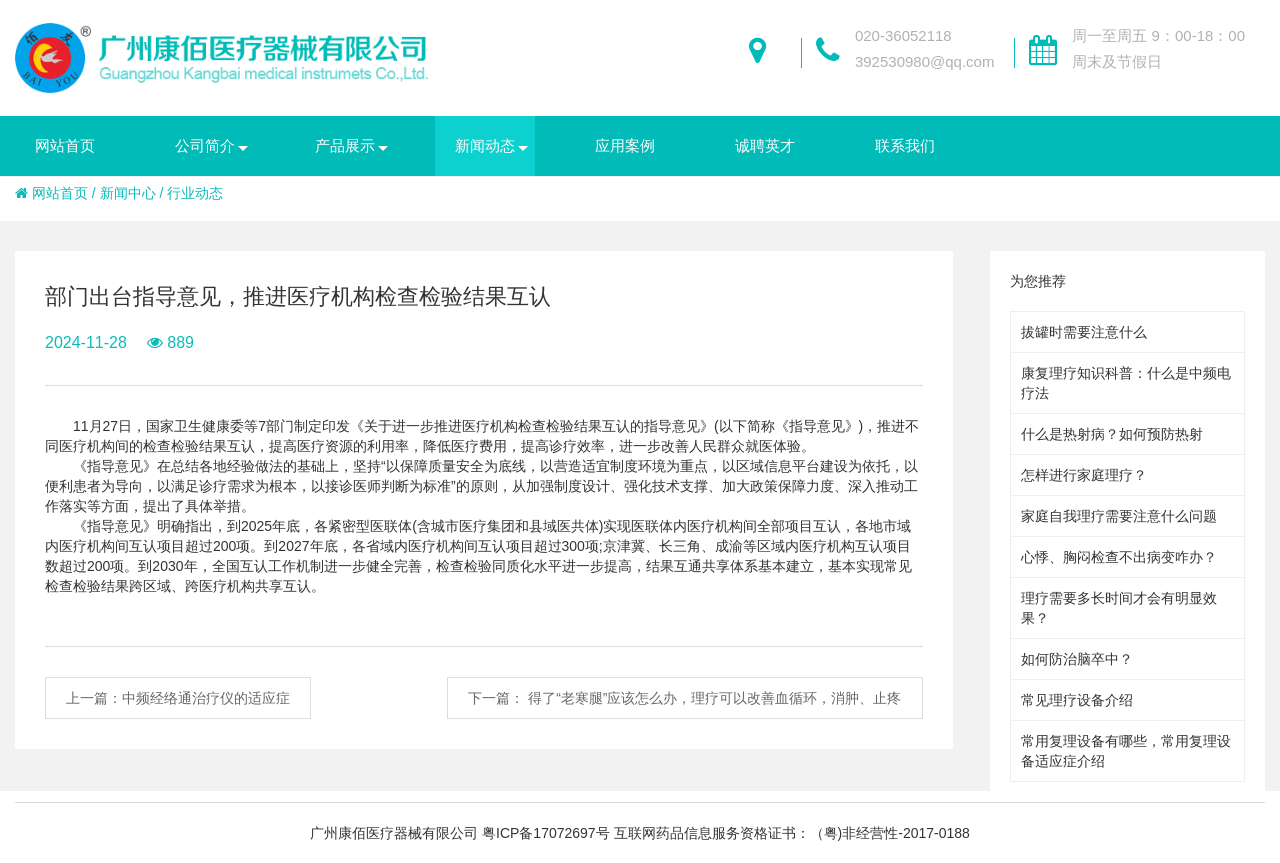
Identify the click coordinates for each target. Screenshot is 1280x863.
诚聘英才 (765, 145)
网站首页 (65, 145)
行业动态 (195, 193)
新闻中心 (128, 193)
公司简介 (205, 145)
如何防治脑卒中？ (1077, 659)
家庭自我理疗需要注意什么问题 (1119, 516)
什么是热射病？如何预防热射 (1112, 434)
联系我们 (905, 145)
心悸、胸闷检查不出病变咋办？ (1119, 557)
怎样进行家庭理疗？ (1084, 475)
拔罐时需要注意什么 (1084, 332)
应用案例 (625, 145)
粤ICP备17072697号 (546, 833)
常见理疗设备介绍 (1077, 700)
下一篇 (684, 698)
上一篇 (178, 698)
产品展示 (345, 145)
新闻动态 (485, 145)
